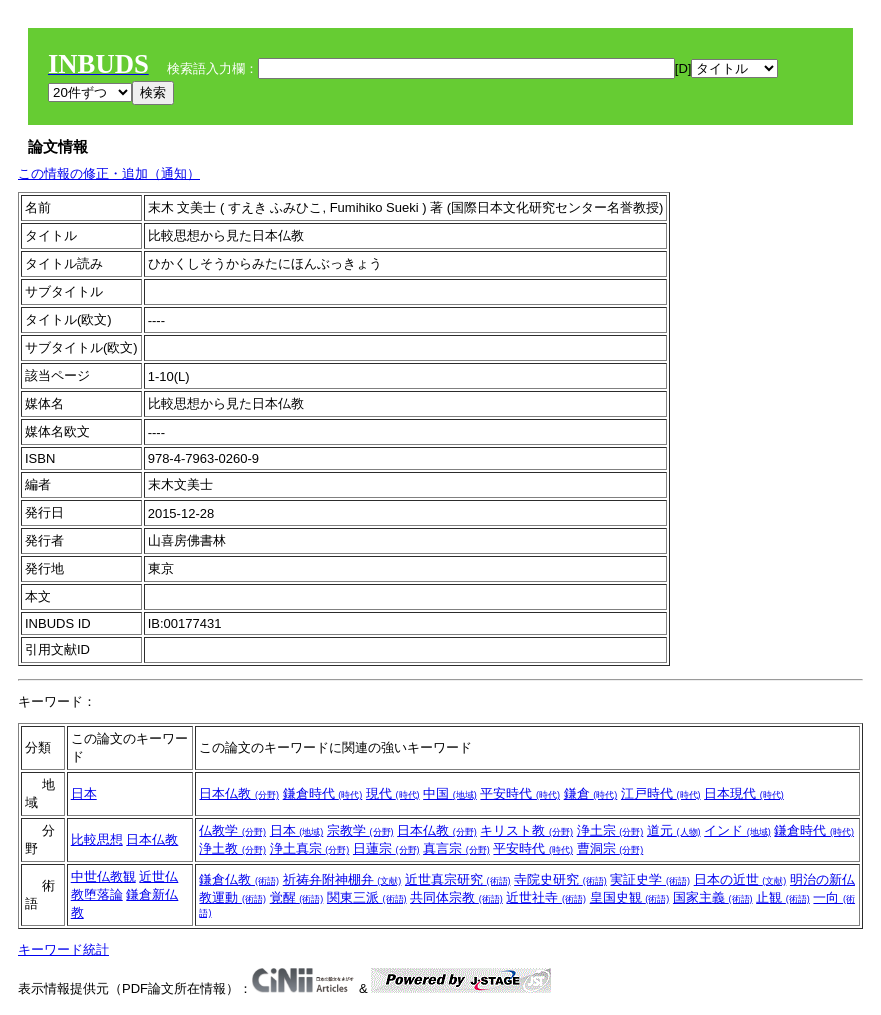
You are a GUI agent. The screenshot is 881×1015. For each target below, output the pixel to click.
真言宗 (456, 848)
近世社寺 (546, 897)
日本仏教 (239, 793)
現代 (393, 793)
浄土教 (232, 848)
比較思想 (97, 839)
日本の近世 (740, 879)
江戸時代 (661, 793)
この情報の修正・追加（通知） (109, 173)
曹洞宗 (610, 848)
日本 (84, 793)
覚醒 (297, 897)
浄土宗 (610, 830)
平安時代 (520, 793)
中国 (450, 793)
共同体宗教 (456, 897)
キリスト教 (526, 830)
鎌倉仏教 (239, 879)
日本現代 (744, 793)
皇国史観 (630, 897)
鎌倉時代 (323, 793)
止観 (783, 897)
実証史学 (650, 879)
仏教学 (232, 830)
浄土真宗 (310, 848)
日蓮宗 (386, 848)
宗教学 (360, 830)
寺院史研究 (560, 879)
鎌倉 (591, 793)
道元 (674, 830)
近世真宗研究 (458, 879)
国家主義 (713, 897)
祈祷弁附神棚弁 (342, 879)
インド (737, 830)
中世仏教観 (103, 876)
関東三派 (367, 897)
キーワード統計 (63, 949)
